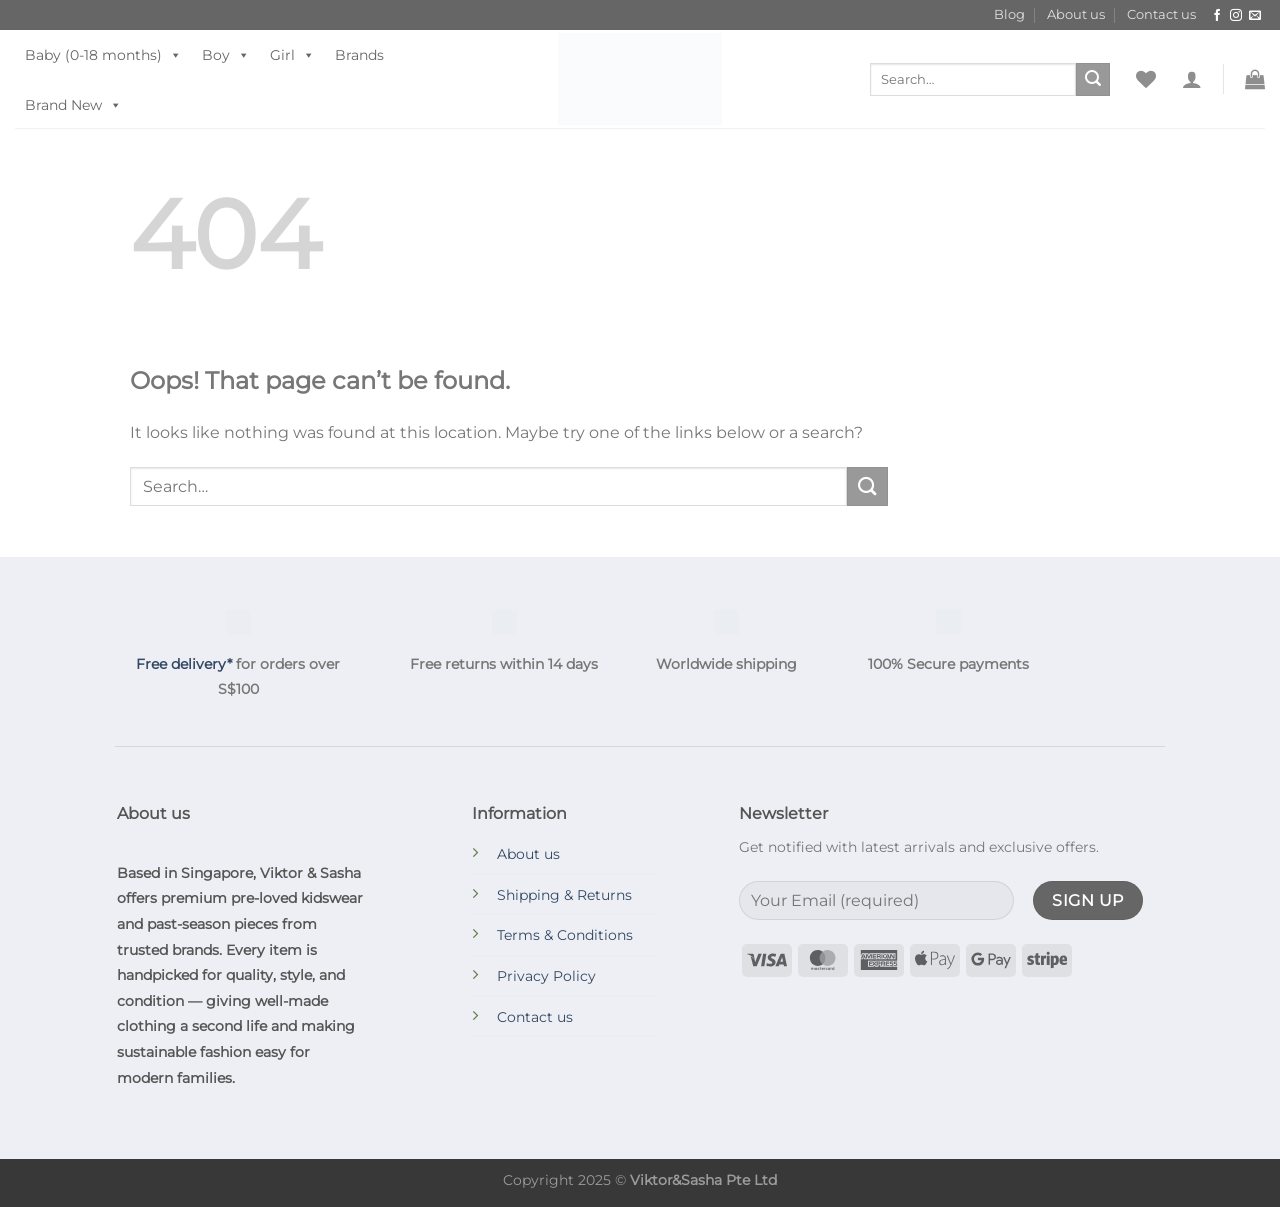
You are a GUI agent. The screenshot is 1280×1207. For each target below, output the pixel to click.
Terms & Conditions (565, 935)
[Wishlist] (1146, 79)
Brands (359, 55)
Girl (292, 55)
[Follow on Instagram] (1236, 16)
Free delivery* (184, 664)
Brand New (73, 105)
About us (1076, 14)
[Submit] (1093, 80)
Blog (1009, 14)
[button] (1192, 79)
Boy (226, 55)
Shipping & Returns (564, 895)
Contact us (1161, 14)
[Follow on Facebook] (1217, 16)
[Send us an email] (1255, 16)
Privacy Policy (546, 976)
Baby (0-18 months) (103, 55)
